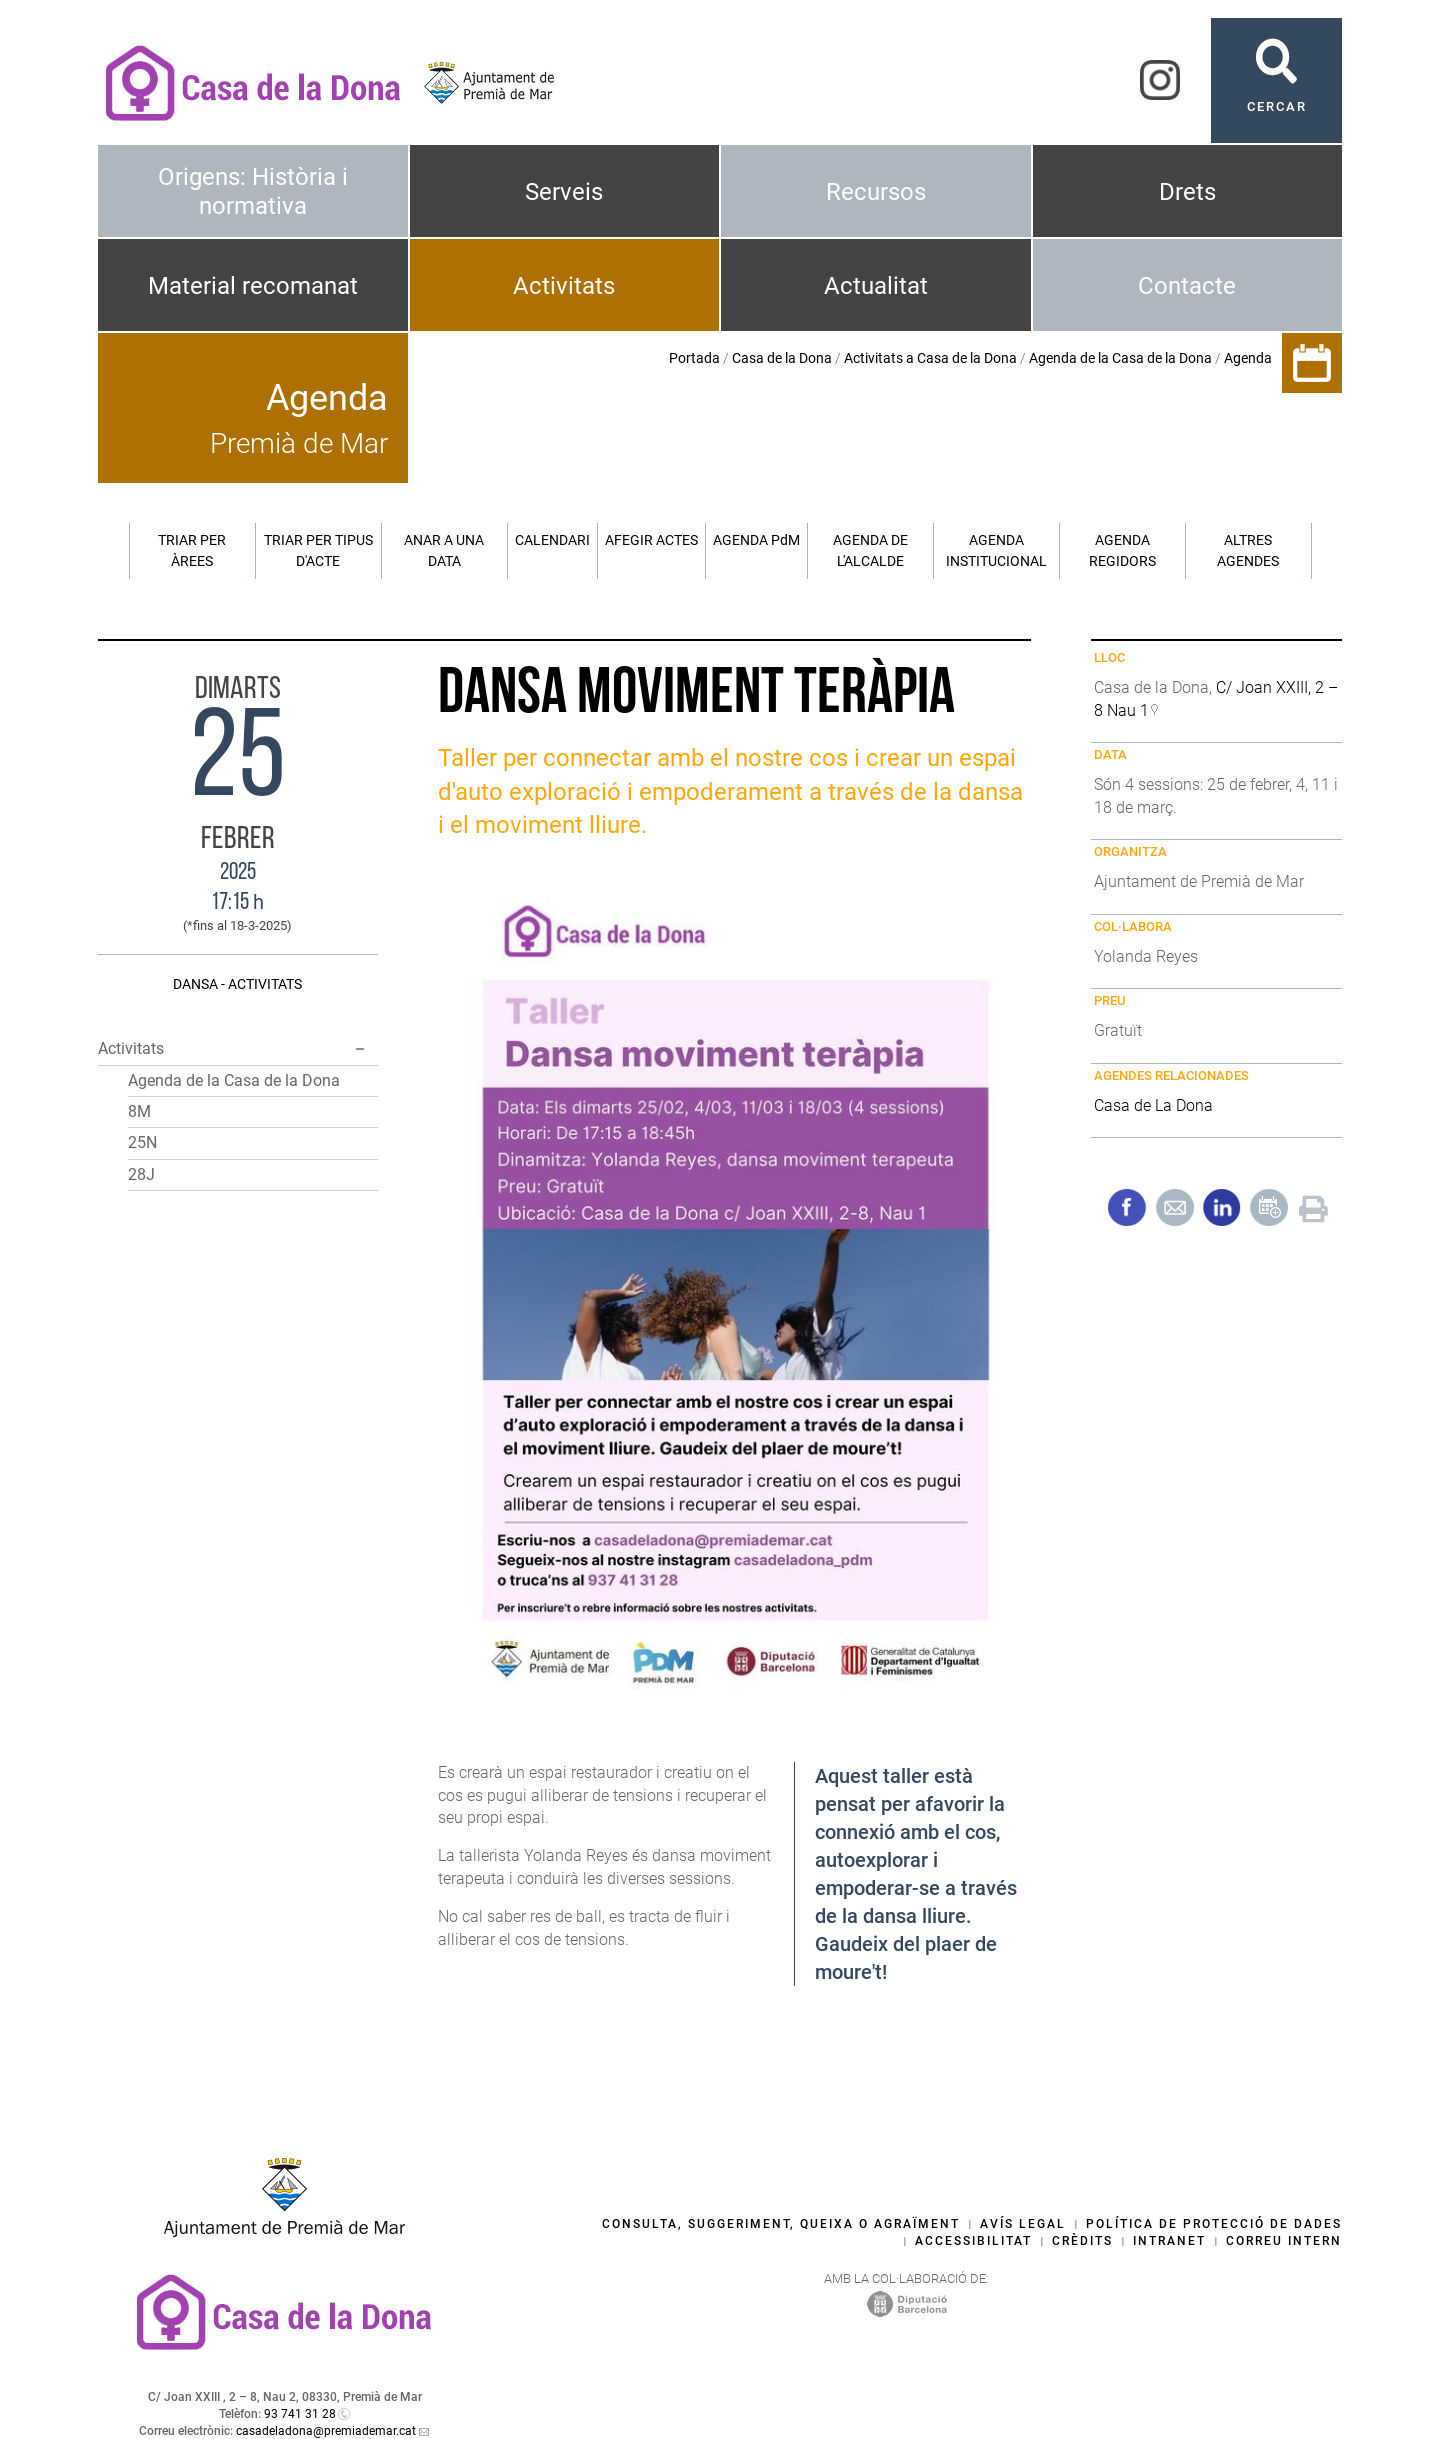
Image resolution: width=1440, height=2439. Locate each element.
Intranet (1169, 2241)
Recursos (876, 192)
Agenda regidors (1122, 550)
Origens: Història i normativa (253, 191)
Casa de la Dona (782, 358)
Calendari (552, 540)
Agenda (1248, 358)
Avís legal (1023, 2224)
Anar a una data (444, 550)
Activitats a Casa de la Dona (930, 358)
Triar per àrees (192, 550)
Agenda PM (756, 540)
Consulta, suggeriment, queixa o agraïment (781, 2224)
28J (141, 1174)
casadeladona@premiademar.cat (326, 2431)
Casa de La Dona (1153, 1105)
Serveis (564, 192)
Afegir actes (651, 540)
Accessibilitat (973, 2241)
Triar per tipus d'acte (318, 550)
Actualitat (876, 286)
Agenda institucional (996, 550)
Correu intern (1284, 2241)
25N (142, 1142)
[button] (360, 1049)
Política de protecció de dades (1214, 2224)
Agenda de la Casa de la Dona (1120, 358)
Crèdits (1082, 2241)
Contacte (1187, 286)
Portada (694, 358)
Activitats (564, 286)
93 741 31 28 (300, 2414)
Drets (1187, 192)
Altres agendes (1248, 550)
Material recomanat (253, 286)
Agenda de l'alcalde (870, 550)
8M (139, 1111)
